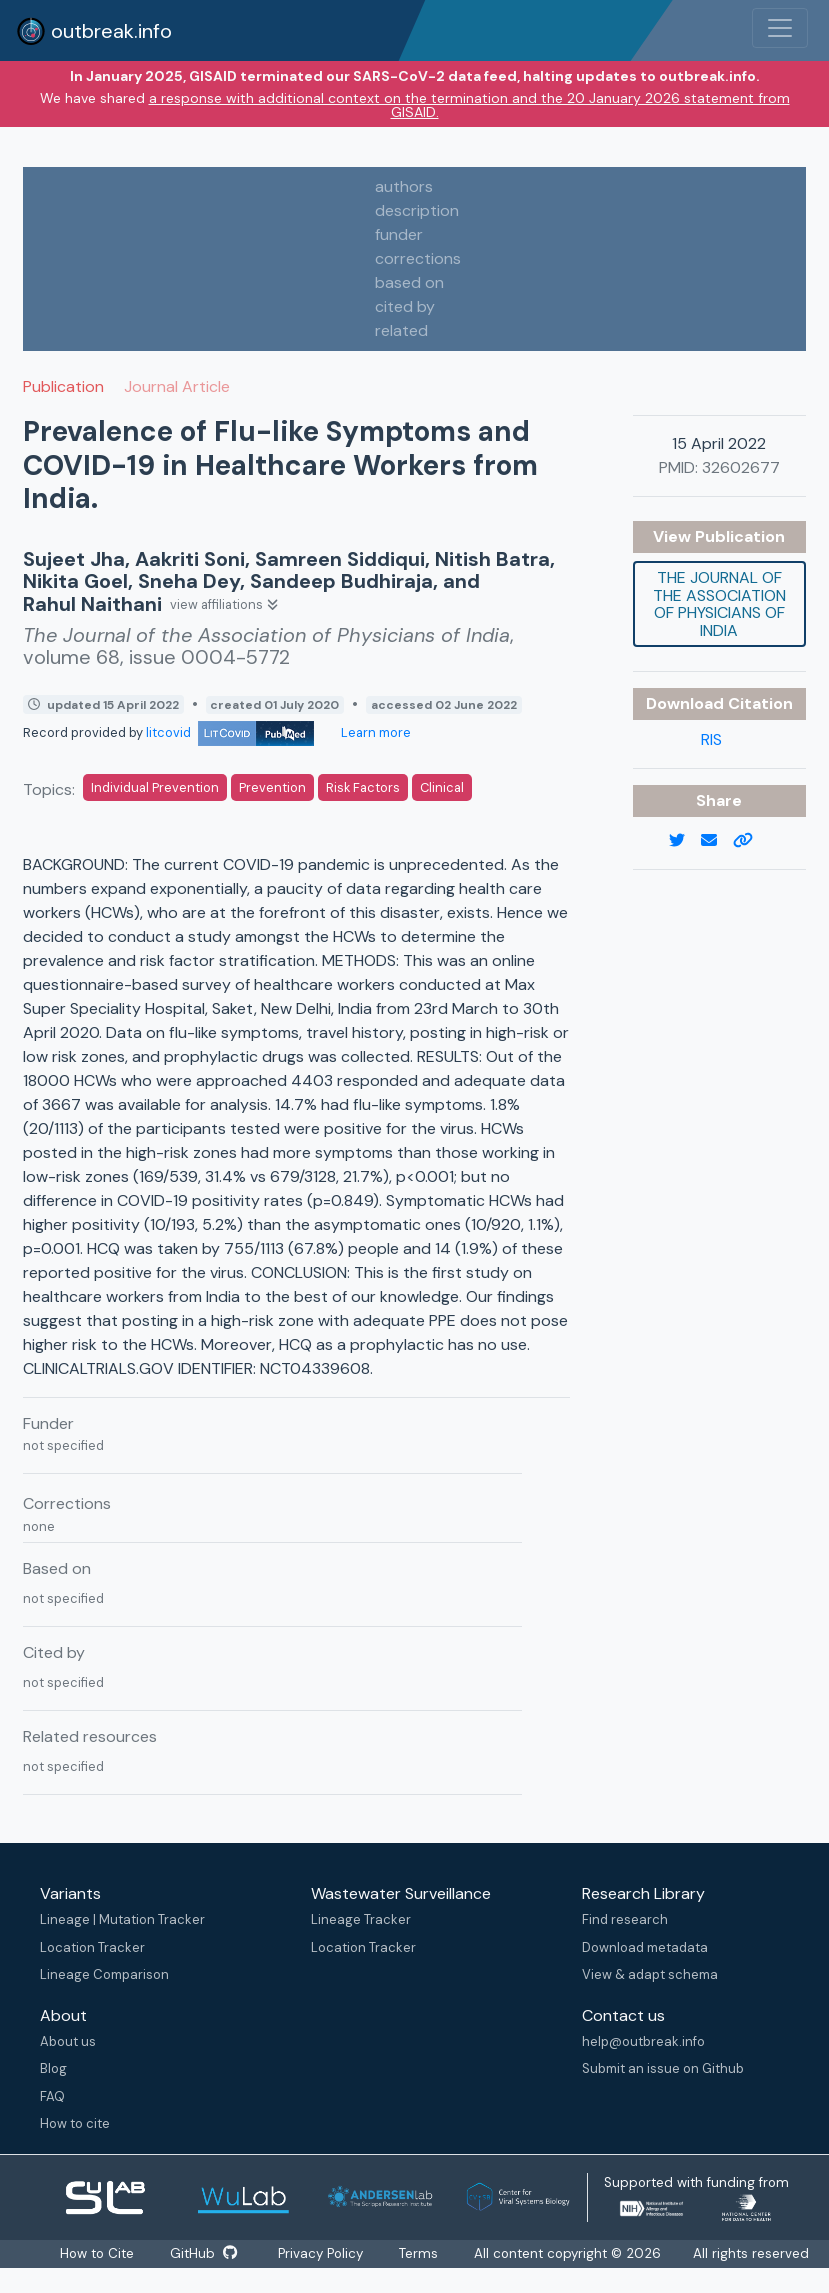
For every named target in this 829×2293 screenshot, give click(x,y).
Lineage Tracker (361, 1919)
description (417, 210)
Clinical (442, 787)
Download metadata (645, 1947)
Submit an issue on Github (663, 2068)
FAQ (52, 2096)
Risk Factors (363, 787)
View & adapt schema (650, 1974)
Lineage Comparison (104, 1974)
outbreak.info (94, 31)
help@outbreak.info (643, 2041)
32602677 (741, 467)
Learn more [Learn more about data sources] (374, 732)
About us (68, 2041)
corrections (418, 258)
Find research (625, 1919)
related (401, 330)
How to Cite (99, 2253)
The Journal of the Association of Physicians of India (719, 604)
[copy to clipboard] (751, 841)
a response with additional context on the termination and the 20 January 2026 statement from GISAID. (469, 105)
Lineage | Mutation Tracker (122, 1919)
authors (404, 186)
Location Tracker (92, 1947)
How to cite (75, 2123)
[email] (717, 841)
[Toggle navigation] (780, 28)
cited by (405, 306)
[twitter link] (685, 841)
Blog (53, 2068)
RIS (711, 739)
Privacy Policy (320, 2253)
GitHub (204, 2253)
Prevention (272, 787)
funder (399, 234)
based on (409, 282)
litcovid (230, 732)
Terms (418, 2253)
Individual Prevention (155, 787)
